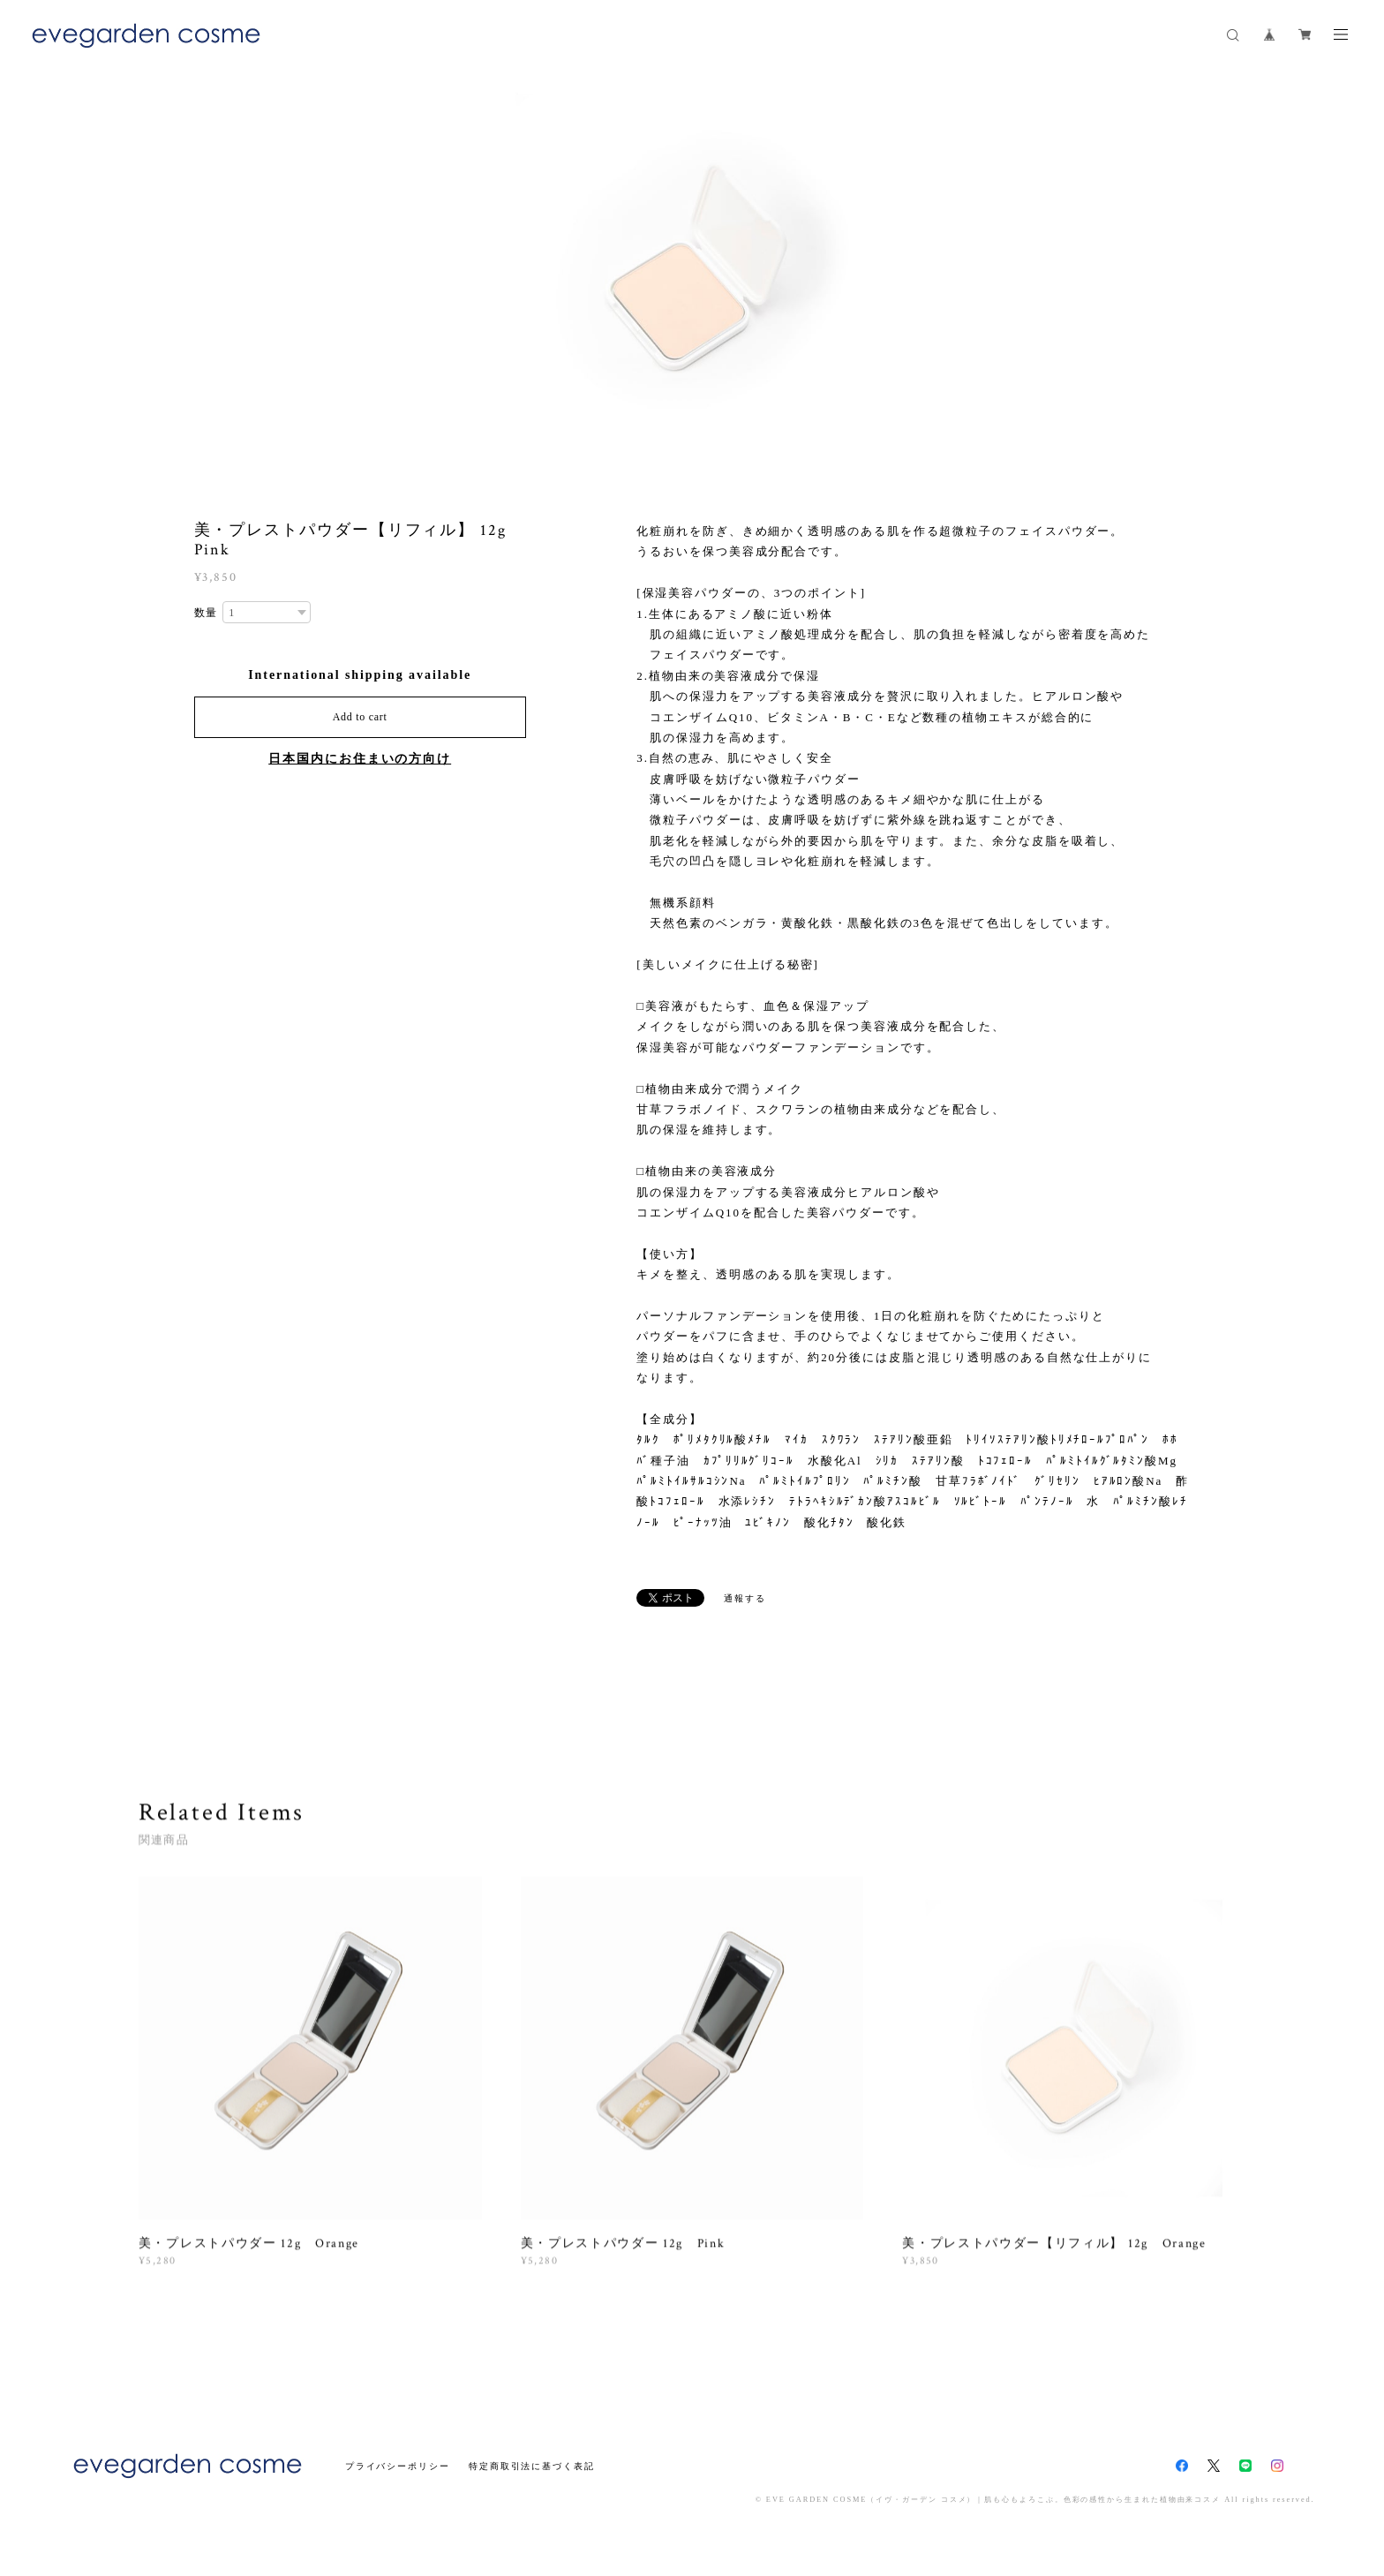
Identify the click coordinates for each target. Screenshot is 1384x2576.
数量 (206, 612)
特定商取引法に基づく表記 (532, 2466)
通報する (745, 1598)
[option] (692, 269)
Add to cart (360, 717)
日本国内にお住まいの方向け (359, 758)
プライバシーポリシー (397, 2466)
